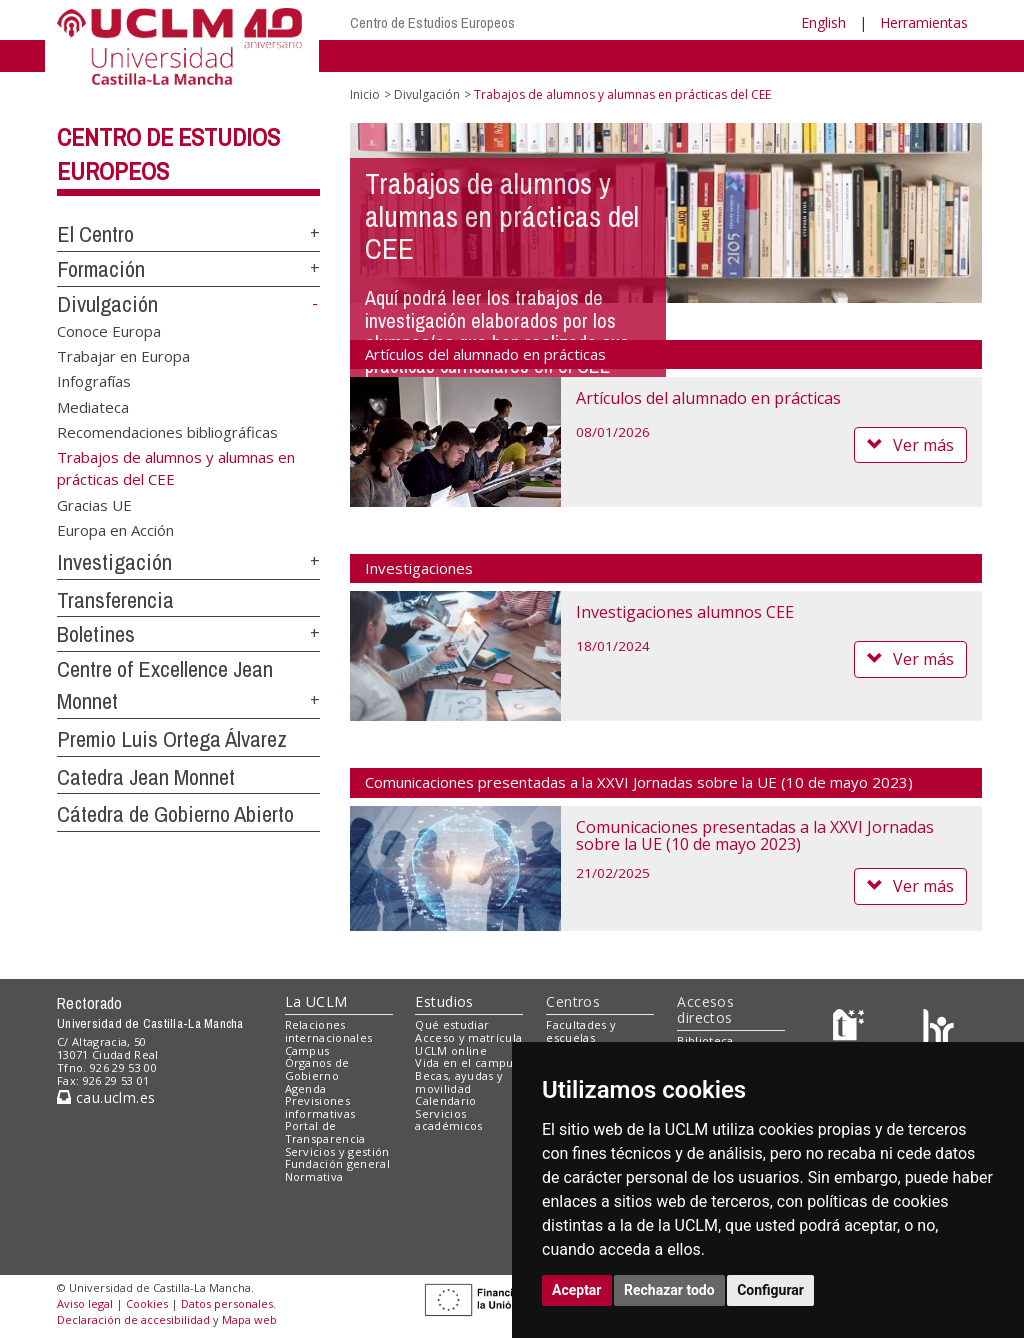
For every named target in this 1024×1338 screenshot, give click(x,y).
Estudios (444, 1001)
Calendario (445, 1100)
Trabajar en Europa (123, 356)
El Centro (95, 234)
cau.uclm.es (106, 1097)
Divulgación (107, 304)
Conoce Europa (109, 330)
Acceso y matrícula (468, 1037)
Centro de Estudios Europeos (432, 22)
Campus (307, 1050)
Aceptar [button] (577, 1290)
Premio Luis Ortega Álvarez (172, 739)
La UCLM (316, 1001)
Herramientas (924, 22)
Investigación (114, 562)
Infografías (94, 381)
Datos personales (227, 1303)
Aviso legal (85, 1303)
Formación (101, 269)
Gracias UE (94, 504)
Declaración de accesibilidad (133, 1319)
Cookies (147, 1303)
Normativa (314, 1176)
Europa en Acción (115, 530)
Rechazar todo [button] (669, 1290)
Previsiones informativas (320, 1107)
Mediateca (93, 406)
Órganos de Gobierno (317, 1069)
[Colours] (938, 1029)
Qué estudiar (452, 1024)
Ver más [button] (910, 445)
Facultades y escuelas (581, 1031)
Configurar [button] (770, 1290)
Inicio (365, 94)
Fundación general (338, 1163)
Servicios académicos (448, 1120)
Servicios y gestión (337, 1151)
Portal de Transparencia (325, 1132)
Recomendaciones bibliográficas (167, 432)
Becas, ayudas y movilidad (459, 1082)
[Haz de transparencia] (851, 1029)
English (823, 22)
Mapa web (249, 1319)
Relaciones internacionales (329, 1031)
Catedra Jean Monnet (146, 777)
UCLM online (451, 1050)
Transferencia (115, 600)
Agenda (306, 1088)
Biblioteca (705, 1040)
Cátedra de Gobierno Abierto (175, 814)
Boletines (96, 634)
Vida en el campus (467, 1062)
